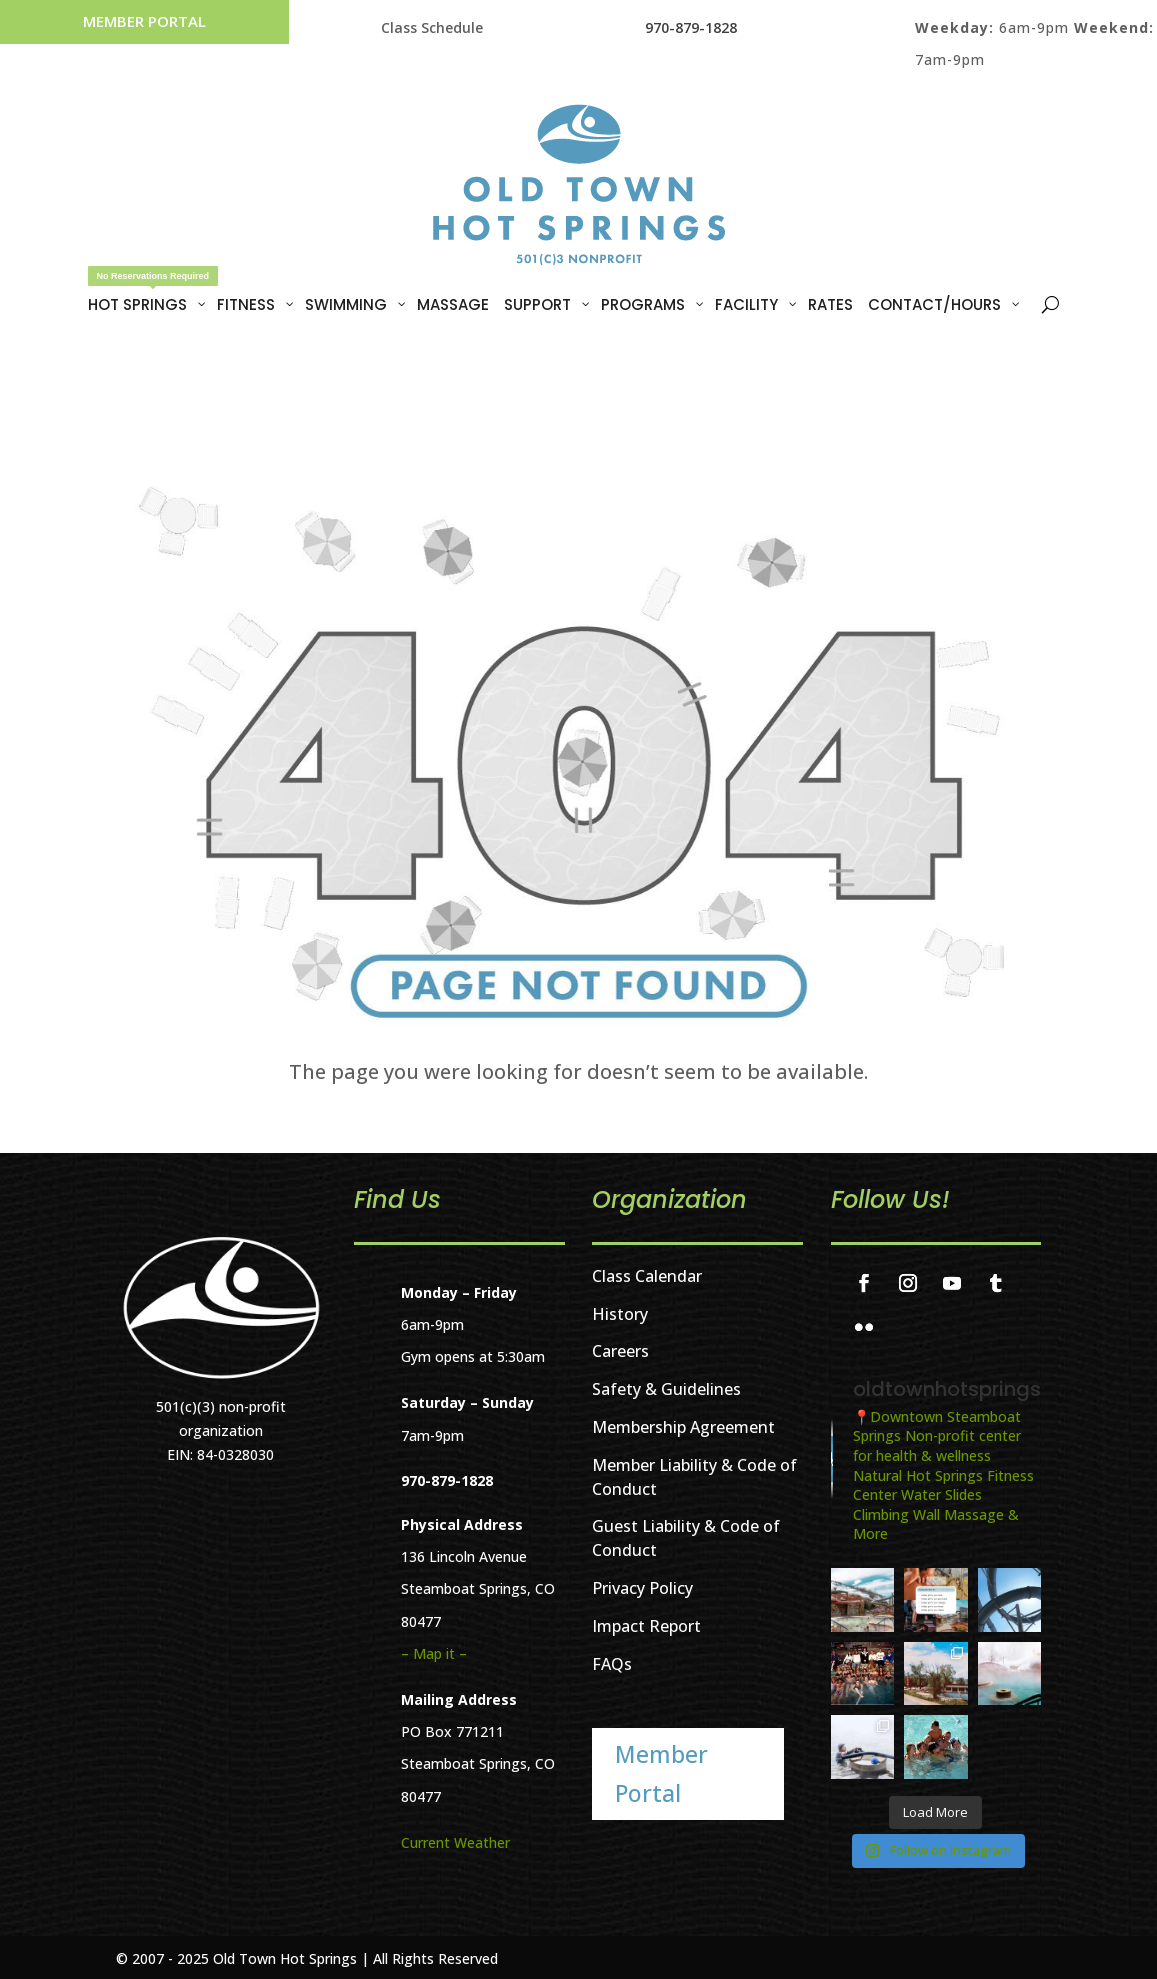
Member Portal (144, 21)
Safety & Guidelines (666, 1389)
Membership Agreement (683, 1427)
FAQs (612, 1664)
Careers (620, 1351)
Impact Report (646, 1626)
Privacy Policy (642, 1588)
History (620, 1314)
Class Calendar (647, 1276)
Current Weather (455, 1842)
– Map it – (434, 1653)
